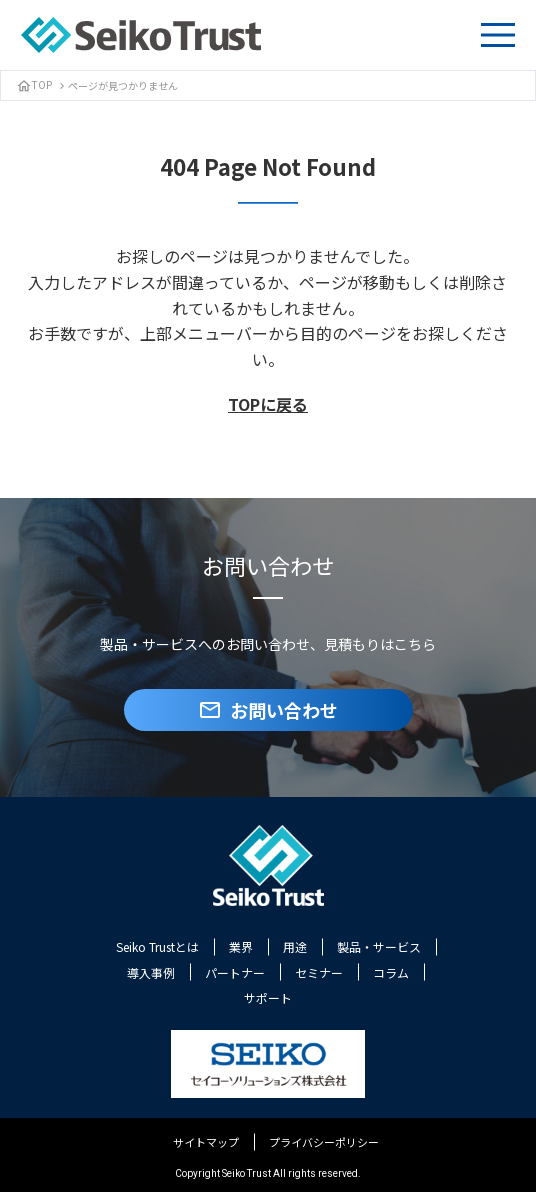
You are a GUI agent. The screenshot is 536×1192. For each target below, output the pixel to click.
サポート (268, 997)
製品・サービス (379, 946)
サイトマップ (206, 1142)
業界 (241, 946)
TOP (34, 84)
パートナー (235, 972)
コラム (391, 972)
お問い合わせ (268, 710)
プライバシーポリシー (324, 1142)
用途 (295, 946)
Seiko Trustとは (157, 946)
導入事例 (151, 972)
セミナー (319, 972)
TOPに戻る (268, 404)
